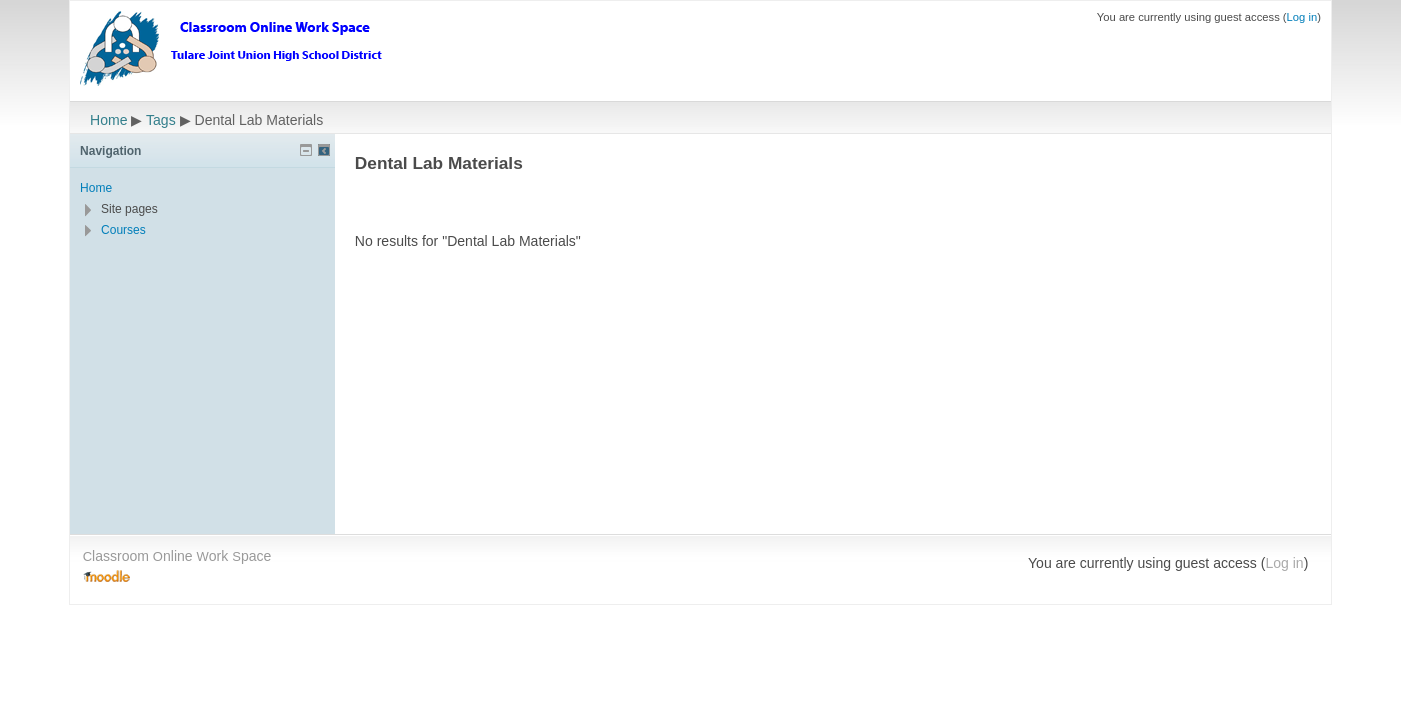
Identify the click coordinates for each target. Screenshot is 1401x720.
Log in (1302, 17)
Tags (161, 120)
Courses (123, 230)
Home (108, 120)
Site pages (129, 209)
